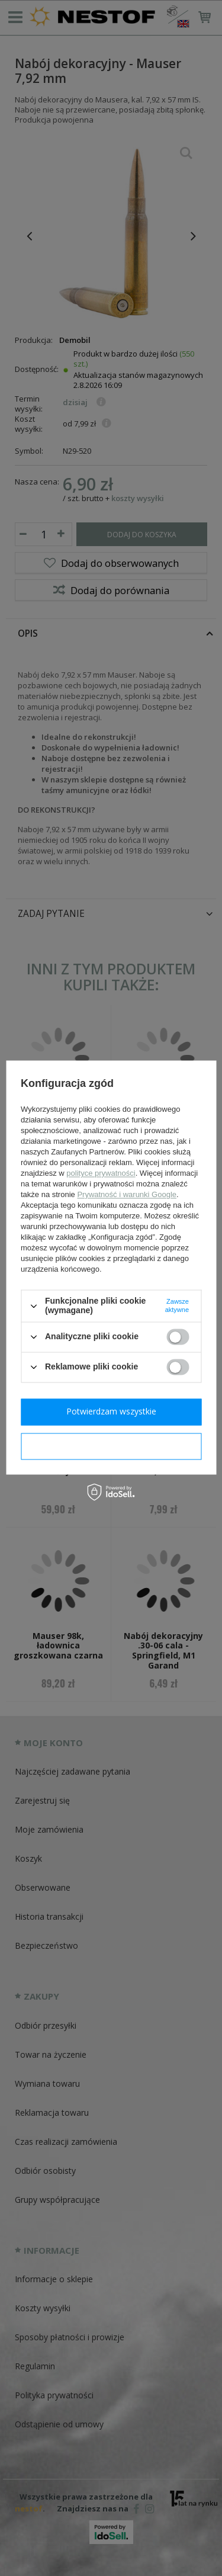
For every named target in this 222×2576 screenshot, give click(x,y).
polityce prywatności (100, 1173)
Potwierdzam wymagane (111, 1445)
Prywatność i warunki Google (126, 1195)
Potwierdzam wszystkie (111, 1411)
